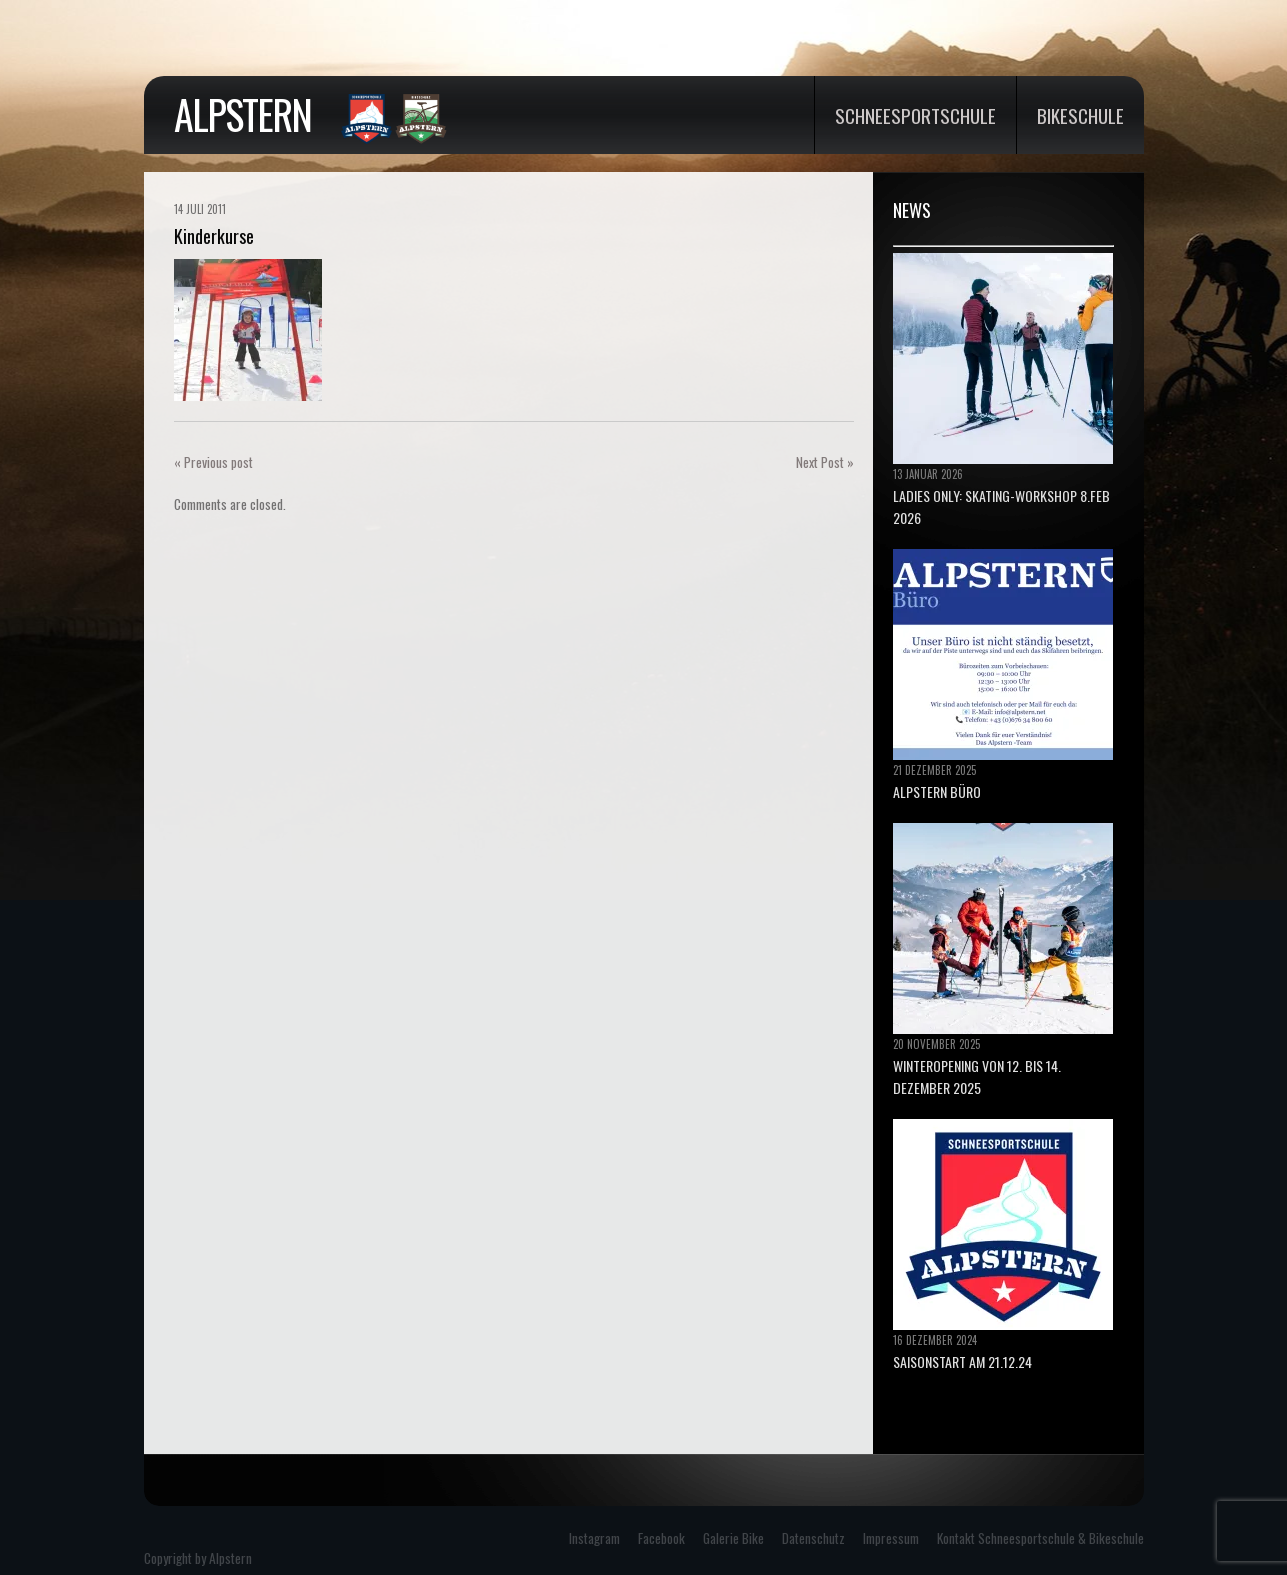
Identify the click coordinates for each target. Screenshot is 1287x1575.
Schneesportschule (915, 115)
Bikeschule (1080, 115)
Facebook (661, 1538)
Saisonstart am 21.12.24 (962, 1361)
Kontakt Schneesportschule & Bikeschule (1040, 1538)
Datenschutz (813, 1538)
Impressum (891, 1538)
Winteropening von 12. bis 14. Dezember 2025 (977, 1076)
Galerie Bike (733, 1538)
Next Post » (825, 462)
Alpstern (242, 114)
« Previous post (213, 462)
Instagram (594, 1538)
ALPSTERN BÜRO (937, 791)
